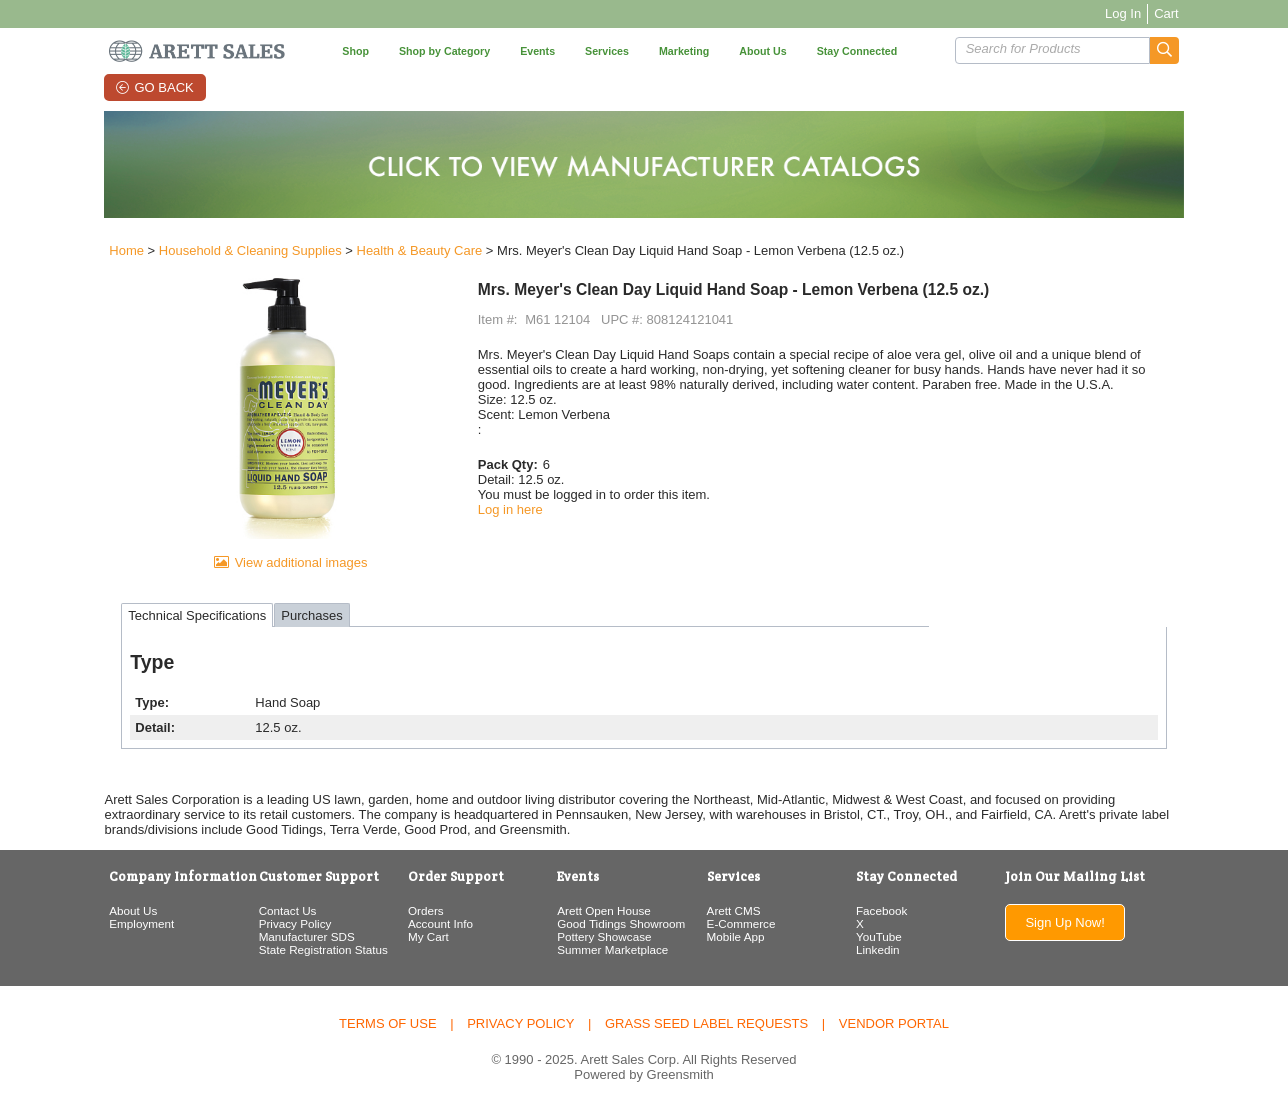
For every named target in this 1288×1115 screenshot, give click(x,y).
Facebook (883, 913)
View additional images (297, 565)
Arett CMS (734, 913)
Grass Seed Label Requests (706, 1026)
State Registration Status (319, 952)
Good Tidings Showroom (620, 926)
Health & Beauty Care (414, 251)
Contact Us (284, 913)
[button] (1169, 50)
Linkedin (880, 952)
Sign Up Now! (1069, 925)
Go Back (163, 87)
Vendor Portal (894, 1026)
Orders (424, 913)
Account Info (438, 926)
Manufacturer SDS (303, 939)
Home (121, 251)
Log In (1128, 13)
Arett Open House (603, 913)
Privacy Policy (291, 926)
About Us (128, 913)
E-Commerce (741, 926)
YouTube (881, 939)
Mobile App (736, 939)
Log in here (508, 509)
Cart (1171, 13)
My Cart (426, 939)
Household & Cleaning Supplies (245, 251)
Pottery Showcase (603, 939)
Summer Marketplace (611, 952)
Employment (136, 926)
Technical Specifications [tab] (192, 618)
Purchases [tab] (306, 618)
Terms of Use (388, 1026)
